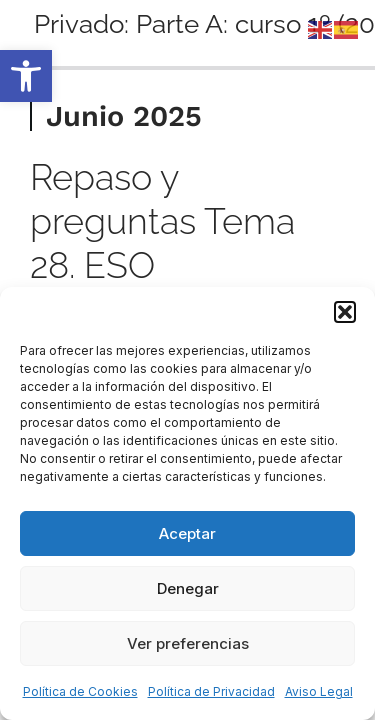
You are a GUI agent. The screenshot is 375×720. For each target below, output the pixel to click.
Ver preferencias (188, 643)
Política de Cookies (80, 691)
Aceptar (187, 533)
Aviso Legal (319, 691)
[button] (26, 76)
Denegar (188, 588)
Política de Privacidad (211, 691)
